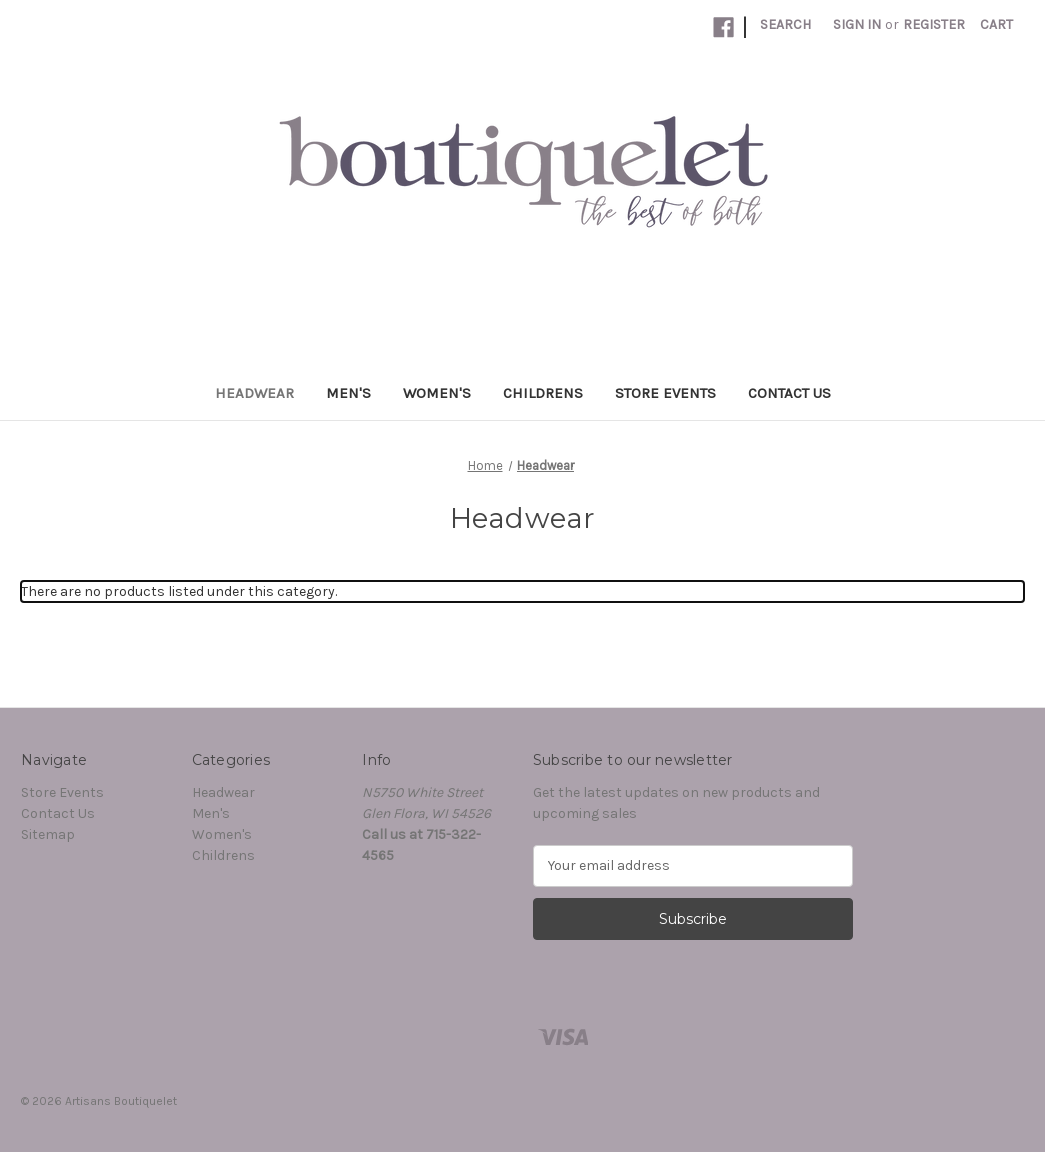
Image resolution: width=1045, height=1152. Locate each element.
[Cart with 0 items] (996, 24)
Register (934, 24)
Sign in (857, 24)
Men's (348, 393)
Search (785, 24)
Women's (437, 393)
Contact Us (789, 393)
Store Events (665, 393)
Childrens (543, 393)
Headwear (254, 393)
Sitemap (48, 834)
